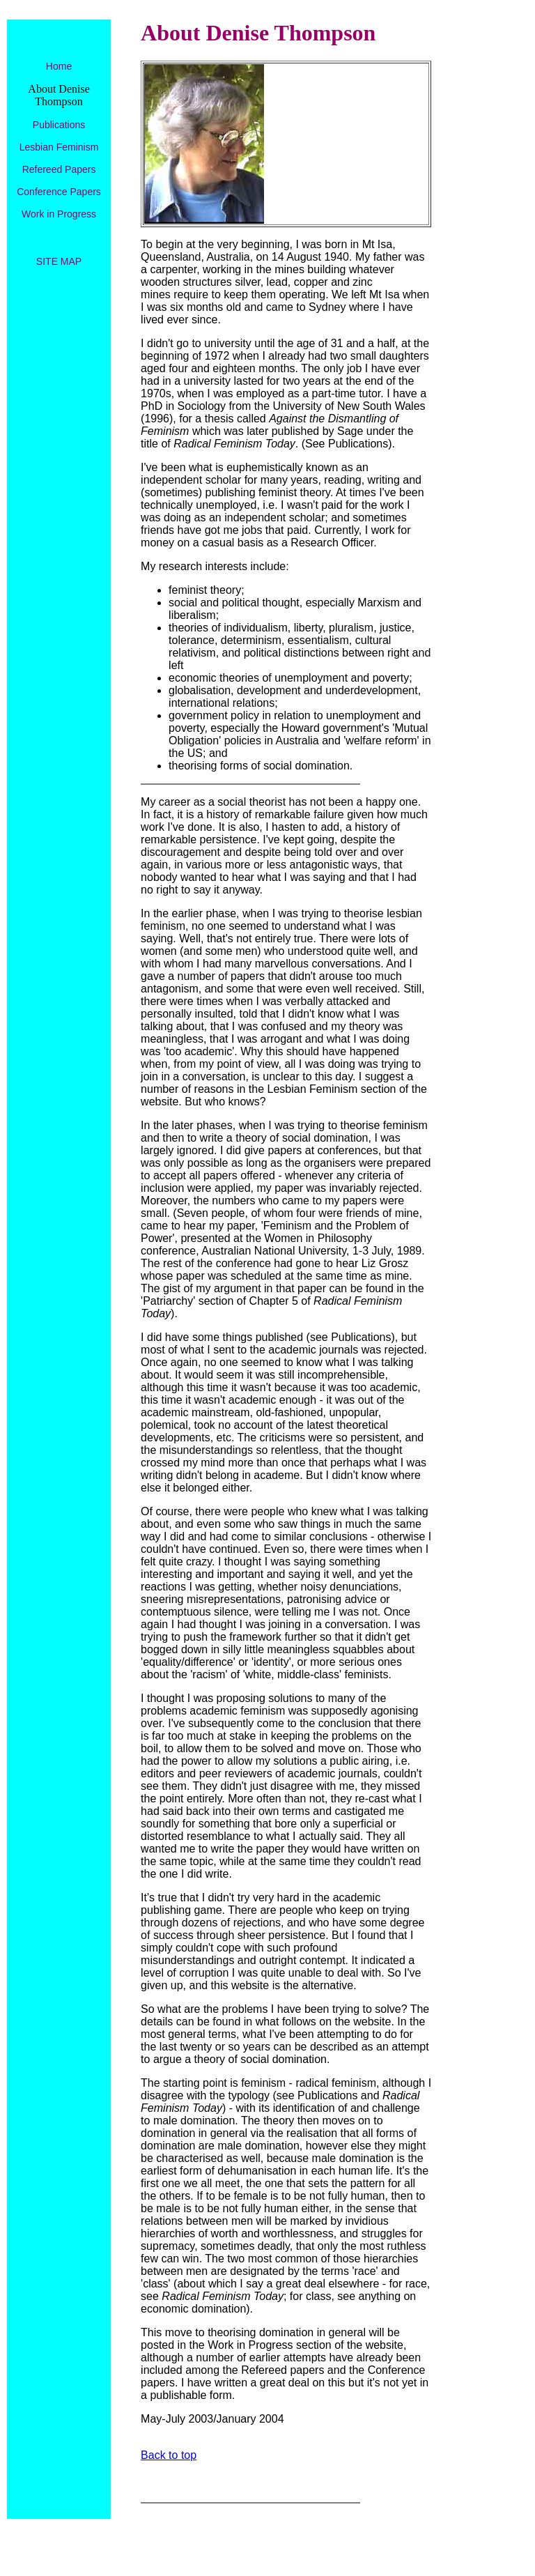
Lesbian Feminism (59, 147)
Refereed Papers (59, 169)
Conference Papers (59, 191)
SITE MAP (59, 261)
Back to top (168, 2455)
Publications (59, 124)
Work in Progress (59, 214)
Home (59, 66)
